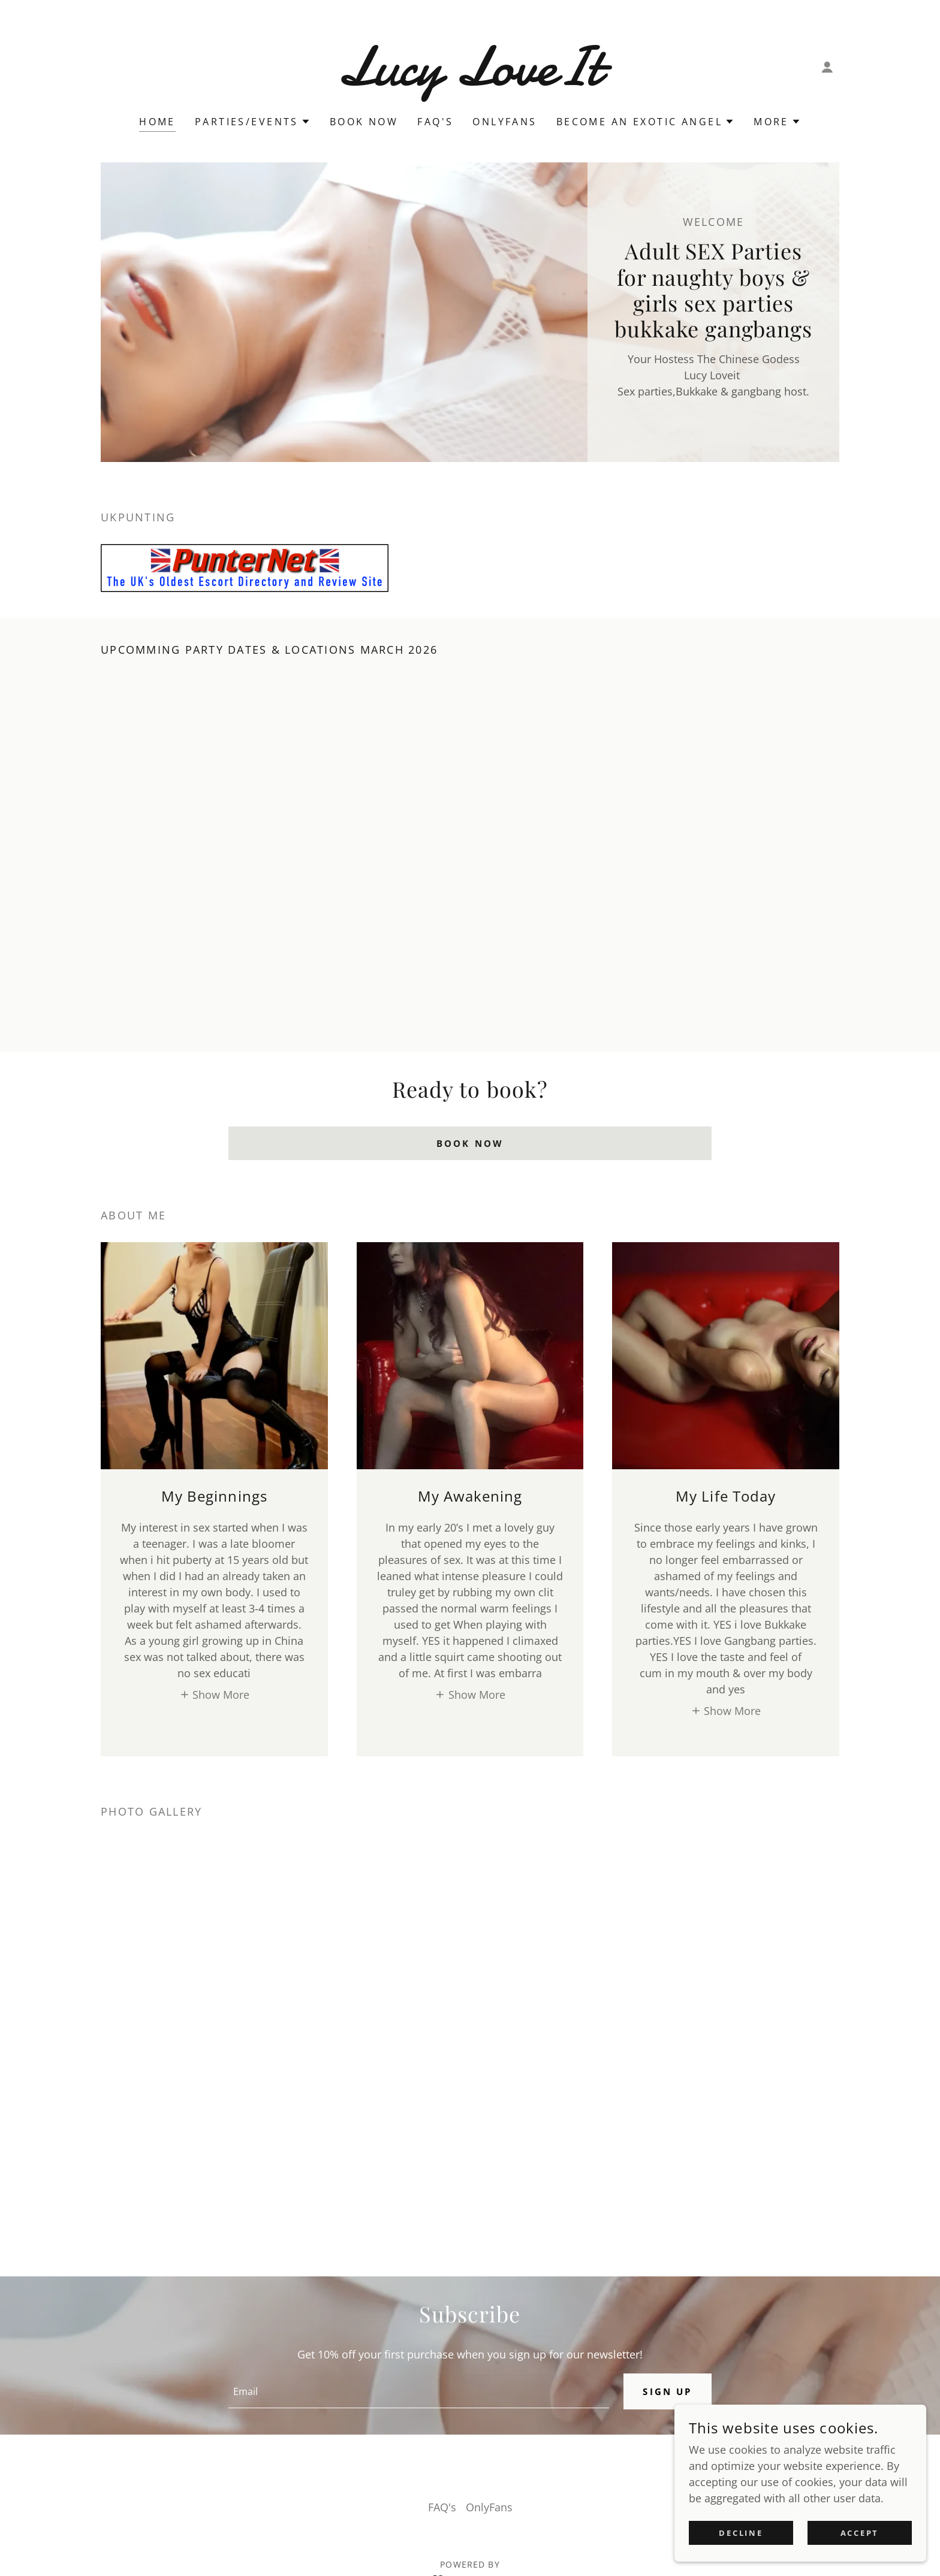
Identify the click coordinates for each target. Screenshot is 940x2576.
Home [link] (157, 121)
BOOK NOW (470, 1143)
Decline (749, 2533)
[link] (470, 81)
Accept (862, 2533)
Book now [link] (364, 121)
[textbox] (416, 2391)
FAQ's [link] (435, 121)
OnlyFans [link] (504, 121)
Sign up (665, 2391)
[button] (827, 67)
